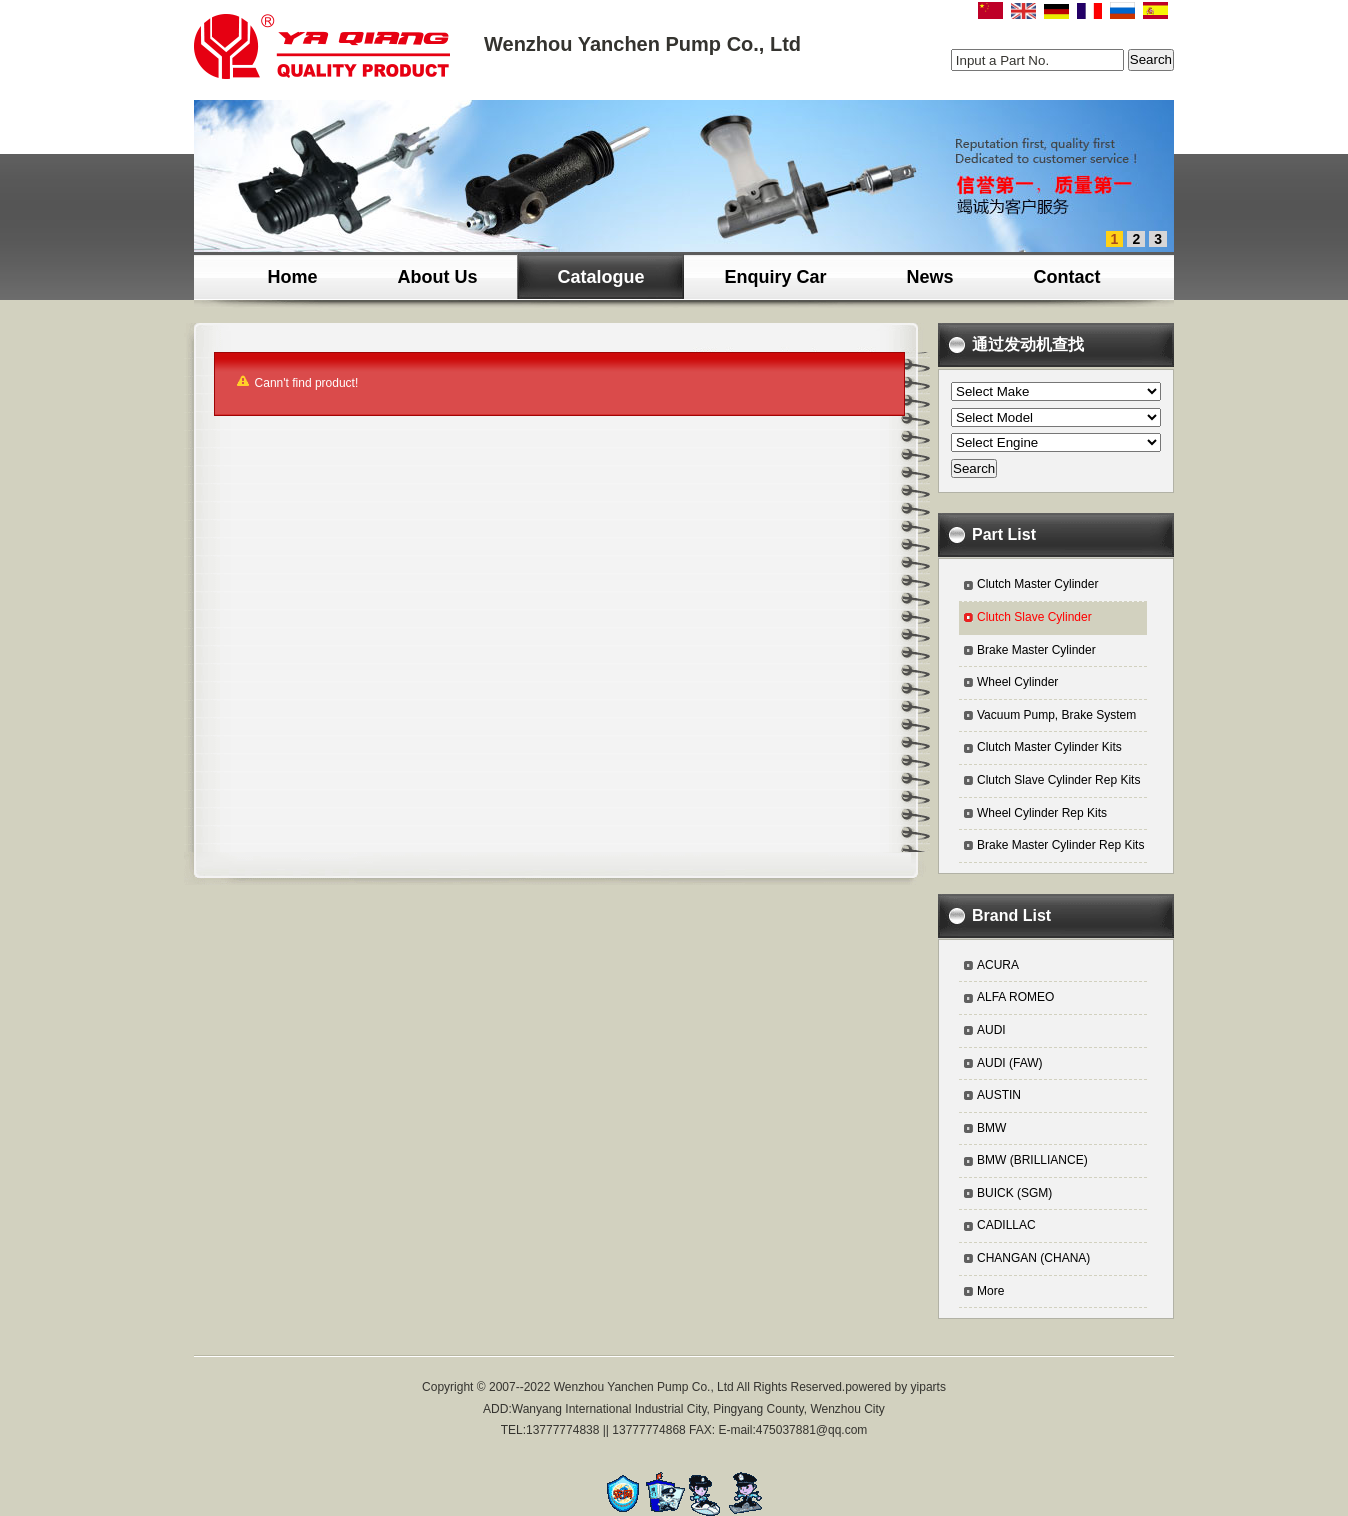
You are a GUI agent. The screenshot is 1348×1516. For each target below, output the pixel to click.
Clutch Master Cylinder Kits (1049, 747)
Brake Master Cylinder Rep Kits (1060, 845)
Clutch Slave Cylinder (1034, 617)
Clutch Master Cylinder (1037, 584)
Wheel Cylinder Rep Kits (1042, 813)
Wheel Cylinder (1017, 682)
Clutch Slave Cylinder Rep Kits (1058, 780)
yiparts (928, 1387)
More (990, 1291)
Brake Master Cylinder (1036, 650)
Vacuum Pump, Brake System (1056, 715)
